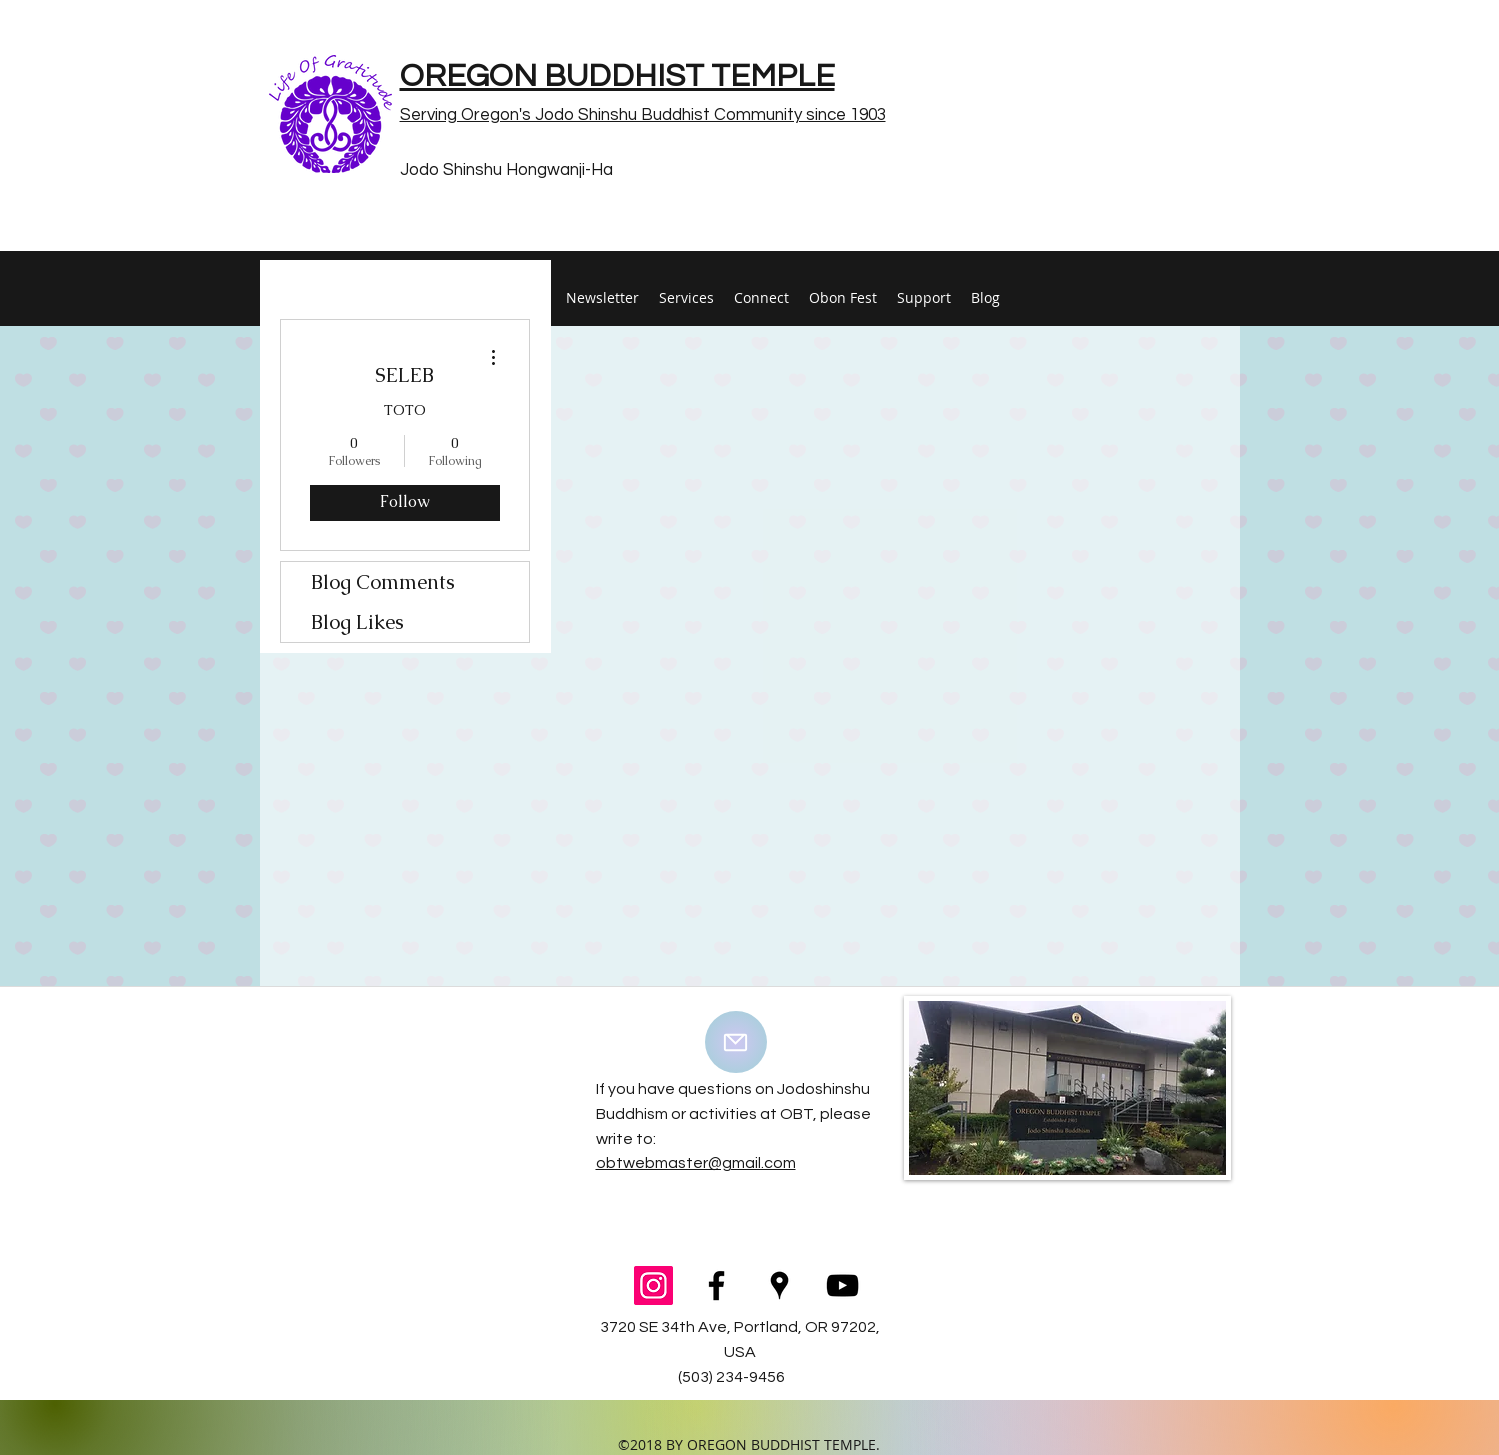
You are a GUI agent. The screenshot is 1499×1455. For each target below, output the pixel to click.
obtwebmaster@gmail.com (696, 1163)
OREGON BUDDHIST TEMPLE (617, 76)
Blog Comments (383, 582)
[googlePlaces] (779, 1285)
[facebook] (716, 1285)
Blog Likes (357, 622)
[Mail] (736, 1042)
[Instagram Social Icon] (653, 1285)
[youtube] (842, 1285)
